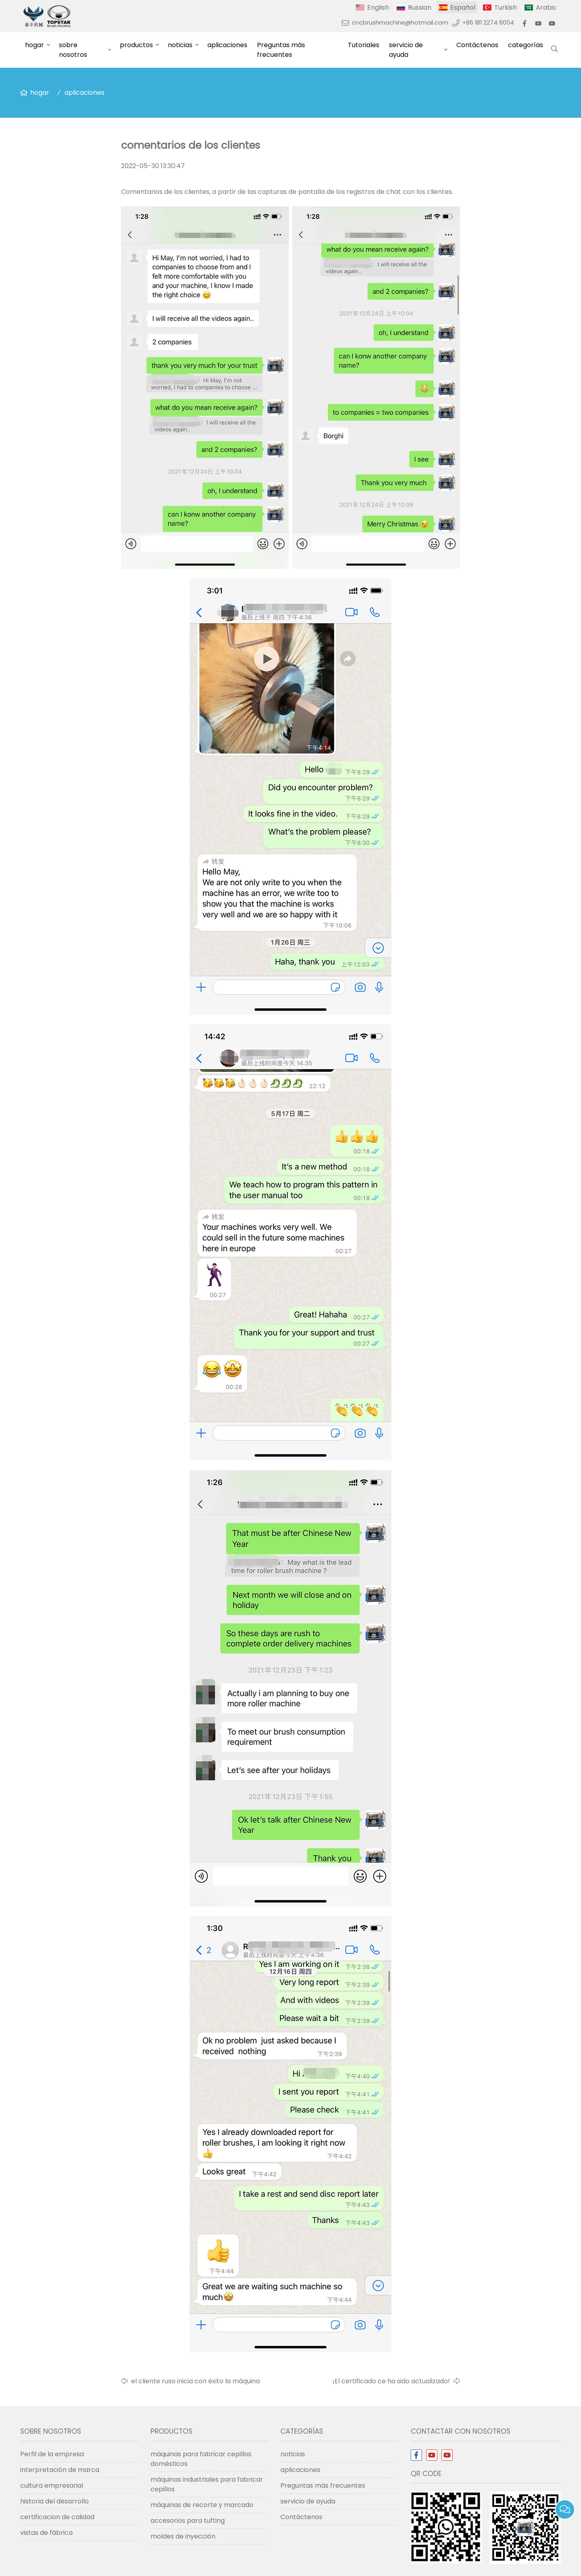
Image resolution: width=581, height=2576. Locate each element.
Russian (419, 7)
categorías (525, 45)
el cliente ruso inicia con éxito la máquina (195, 2381)
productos (136, 45)
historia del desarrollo (54, 2501)
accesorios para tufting (187, 2520)
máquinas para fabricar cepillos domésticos (200, 2458)
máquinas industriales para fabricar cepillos (206, 2484)
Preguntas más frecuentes (281, 49)
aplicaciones (227, 45)
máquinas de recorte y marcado (201, 2504)
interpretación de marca (59, 2469)
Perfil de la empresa (52, 2454)
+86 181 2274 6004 (488, 23)
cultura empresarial (51, 2485)
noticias (180, 45)
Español (462, 7)
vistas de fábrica (46, 2532)
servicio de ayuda (406, 49)
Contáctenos (477, 45)
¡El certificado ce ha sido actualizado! (391, 2381)
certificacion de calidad (57, 2517)
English (378, 7)
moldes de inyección (182, 2536)
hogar (34, 45)
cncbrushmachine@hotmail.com (400, 23)
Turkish (505, 7)
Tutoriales (363, 45)
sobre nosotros (73, 49)
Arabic (546, 7)
